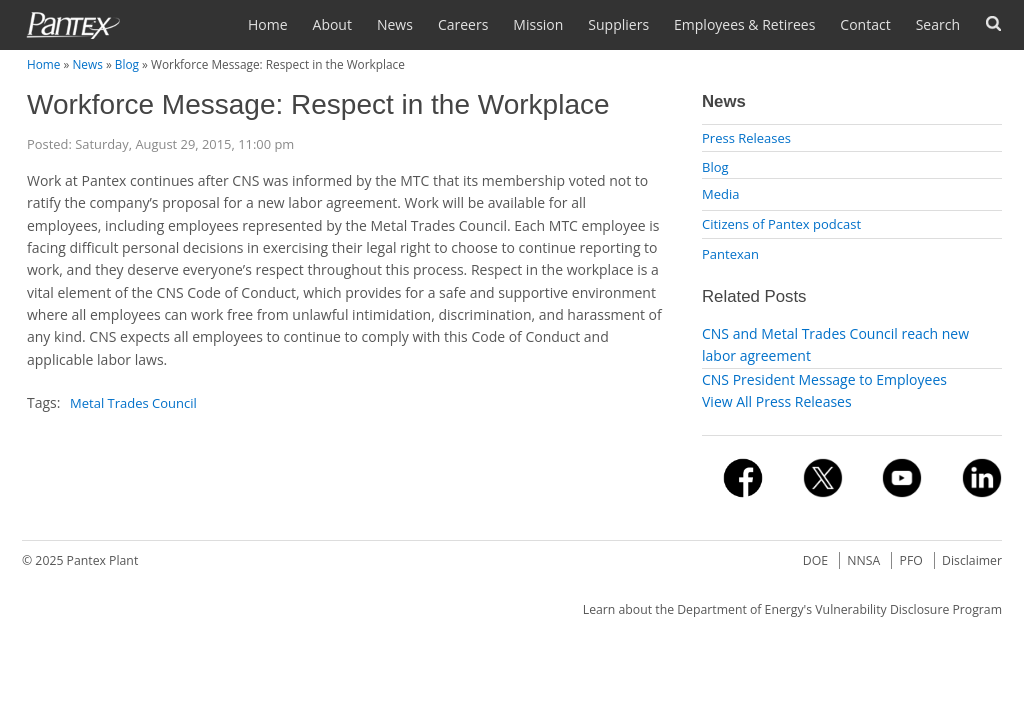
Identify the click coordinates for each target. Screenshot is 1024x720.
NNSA (863, 560)
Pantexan (730, 254)
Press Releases (746, 138)
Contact (865, 24)
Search (938, 24)
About (332, 24)
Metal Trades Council (133, 403)
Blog (127, 64)
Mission (538, 24)
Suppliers (618, 24)
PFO (911, 560)
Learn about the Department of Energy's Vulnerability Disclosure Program (792, 609)
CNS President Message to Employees (824, 379)
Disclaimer (972, 560)
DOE (815, 560)
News (395, 24)
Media (720, 194)
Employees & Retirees (744, 24)
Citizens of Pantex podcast (781, 224)
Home (268, 24)
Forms (993, 23)
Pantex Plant (103, 560)
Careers (463, 24)
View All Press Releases (777, 401)
